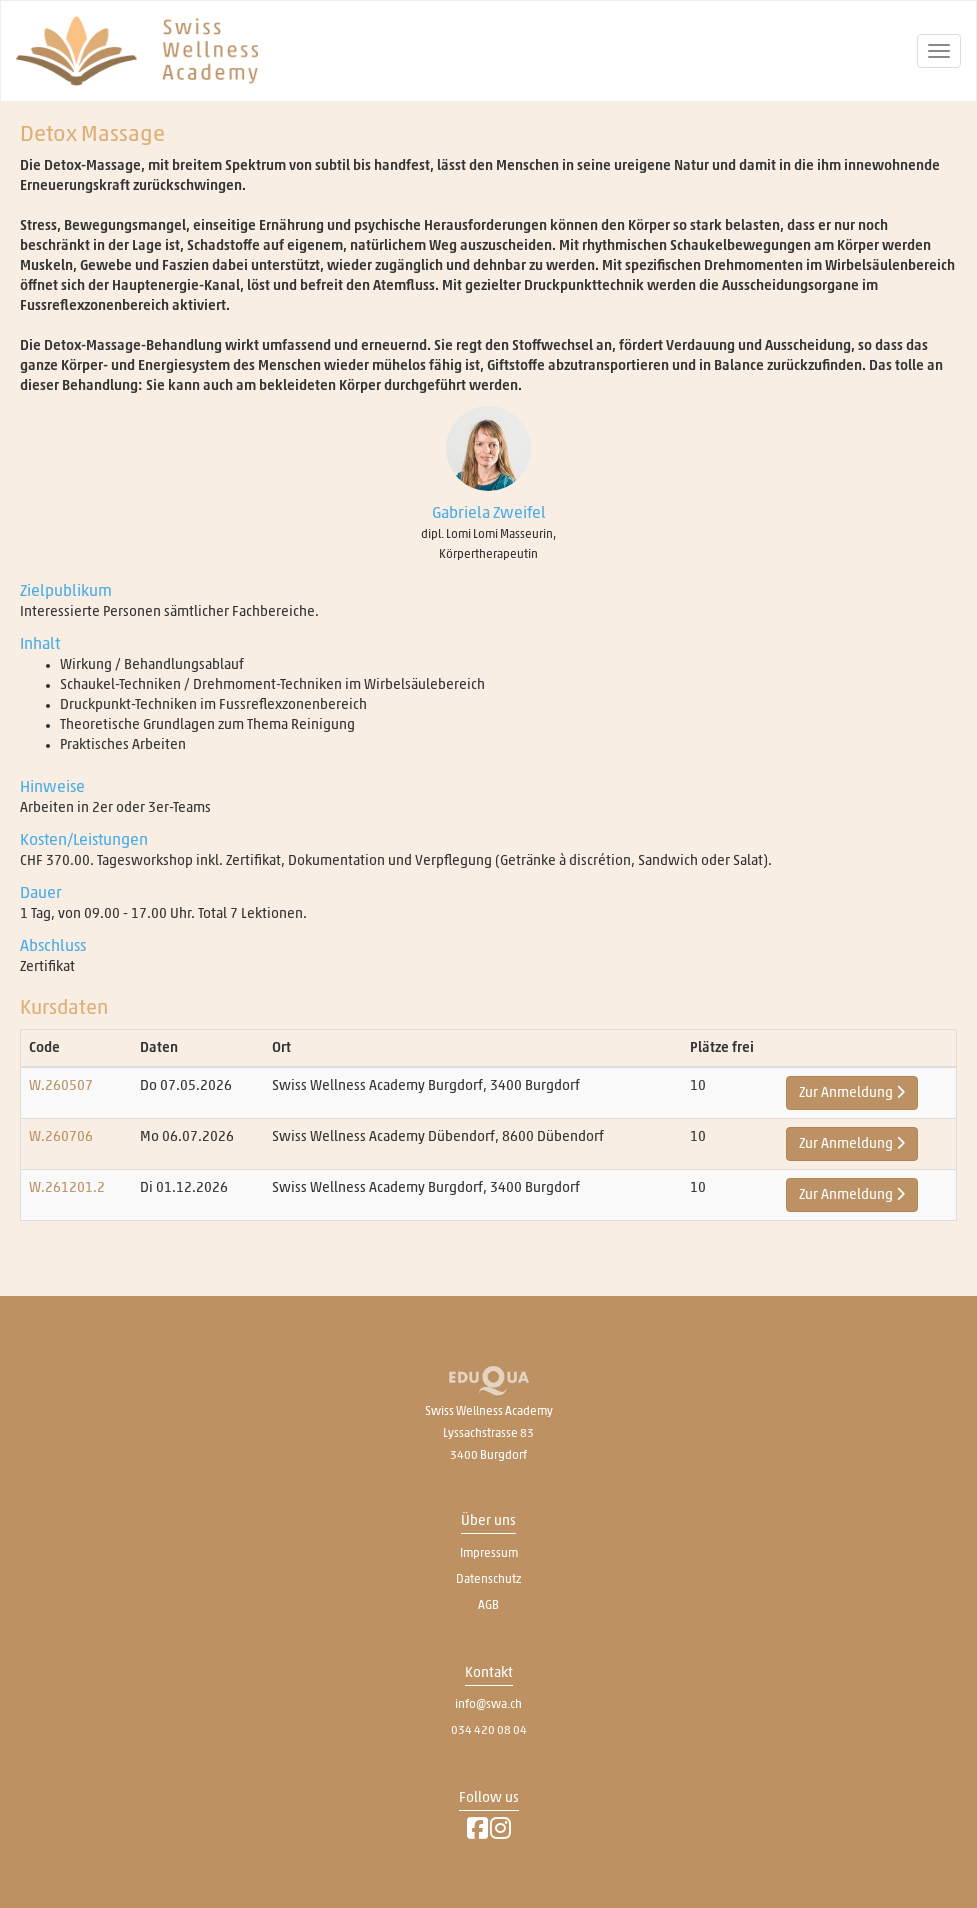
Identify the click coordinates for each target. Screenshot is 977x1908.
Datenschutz (488, 1579)
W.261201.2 (67, 1188)
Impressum (489, 1553)
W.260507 (61, 1086)
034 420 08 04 (489, 1730)
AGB (488, 1605)
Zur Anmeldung (852, 1092)
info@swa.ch (488, 1704)
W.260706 (61, 1137)
